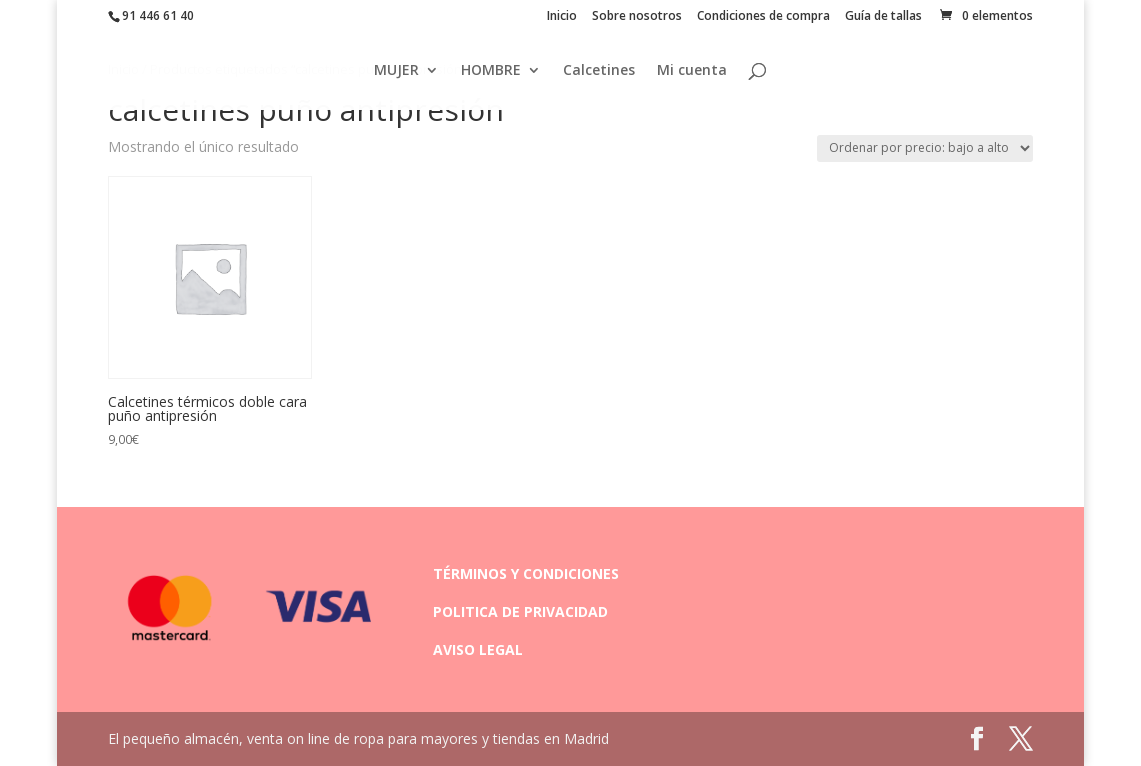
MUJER (396, 71)
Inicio (562, 17)
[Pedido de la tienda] (925, 148)
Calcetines (599, 71)
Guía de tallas (883, 17)
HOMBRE (491, 71)
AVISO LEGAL (478, 649)
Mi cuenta (692, 71)
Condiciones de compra (763, 17)
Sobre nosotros (637, 17)
